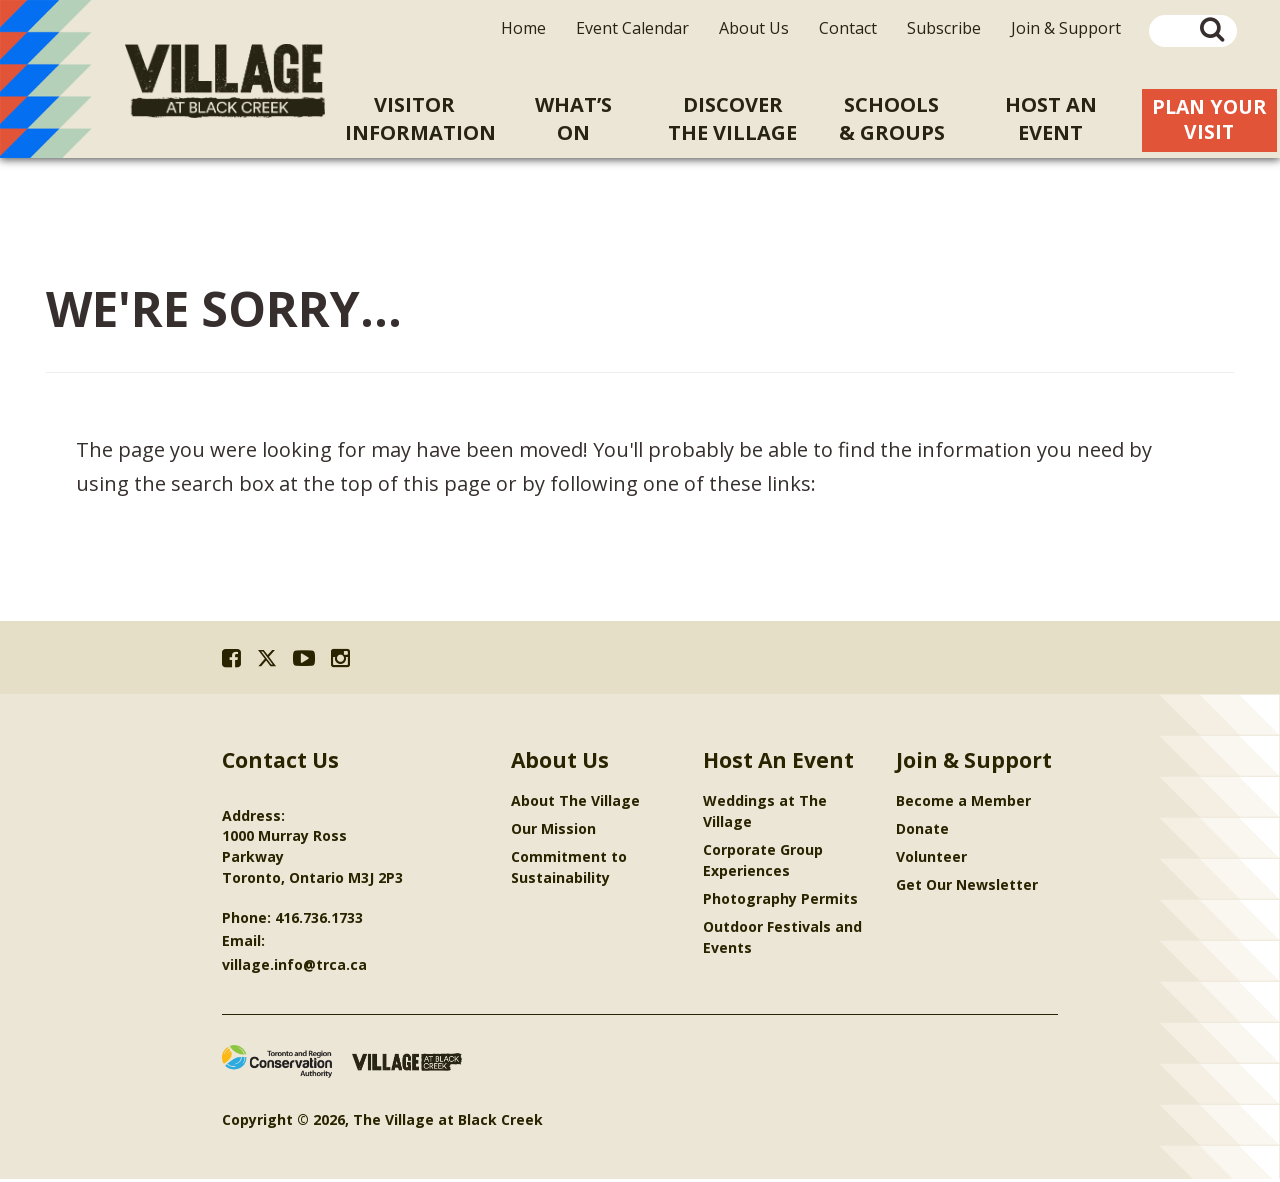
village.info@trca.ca (294, 967)
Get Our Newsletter (967, 887)
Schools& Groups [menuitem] (892, 118)
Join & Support (1066, 28)
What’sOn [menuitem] (573, 118)
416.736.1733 (319, 920)
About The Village (575, 803)
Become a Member (963, 803)
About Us (754, 28)
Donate (922, 831)
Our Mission (553, 831)
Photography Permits (780, 901)
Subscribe (944, 28)
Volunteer (931, 859)
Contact (848, 28)
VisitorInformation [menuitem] (419, 118)
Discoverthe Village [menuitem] (732, 118)
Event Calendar (632, 28)
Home (523, 28)
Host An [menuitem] (1050, 119)
